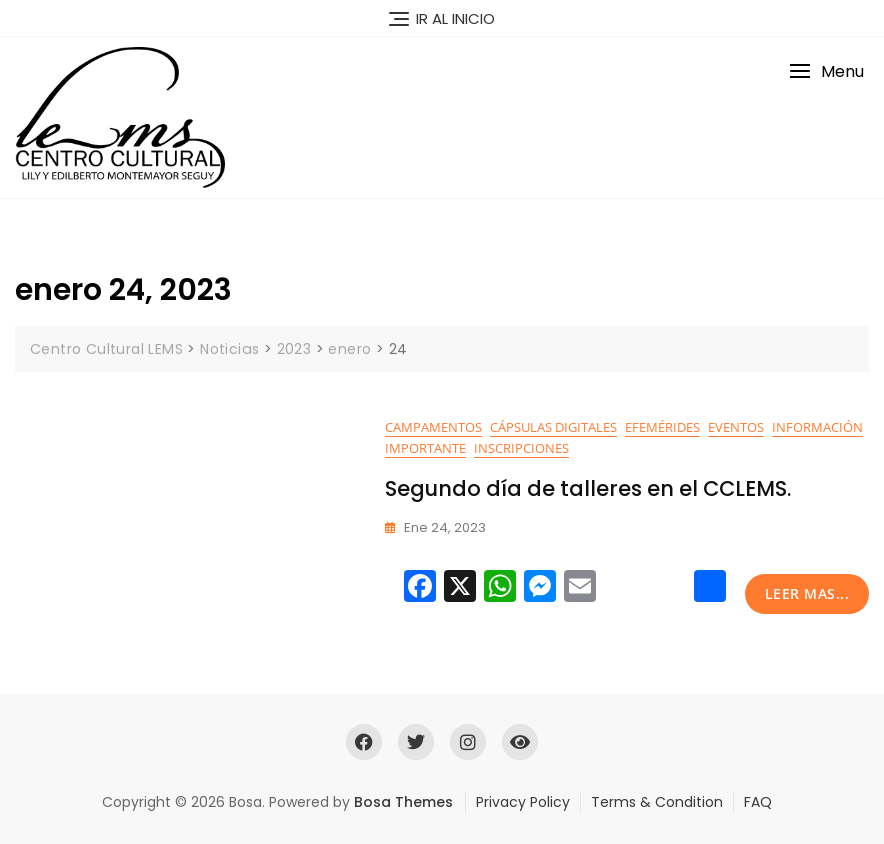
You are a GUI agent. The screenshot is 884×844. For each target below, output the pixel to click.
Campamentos (433, 427)
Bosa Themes (403, 802)
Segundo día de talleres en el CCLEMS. (588, 488)
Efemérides (662, 427)
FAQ (758, 802)
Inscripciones (521, 448)
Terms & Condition (657, 802)
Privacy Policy (523, 802)
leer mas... (807, 593)
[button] (826, 71)
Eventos (736, 427)
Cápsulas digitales (553, 427)
